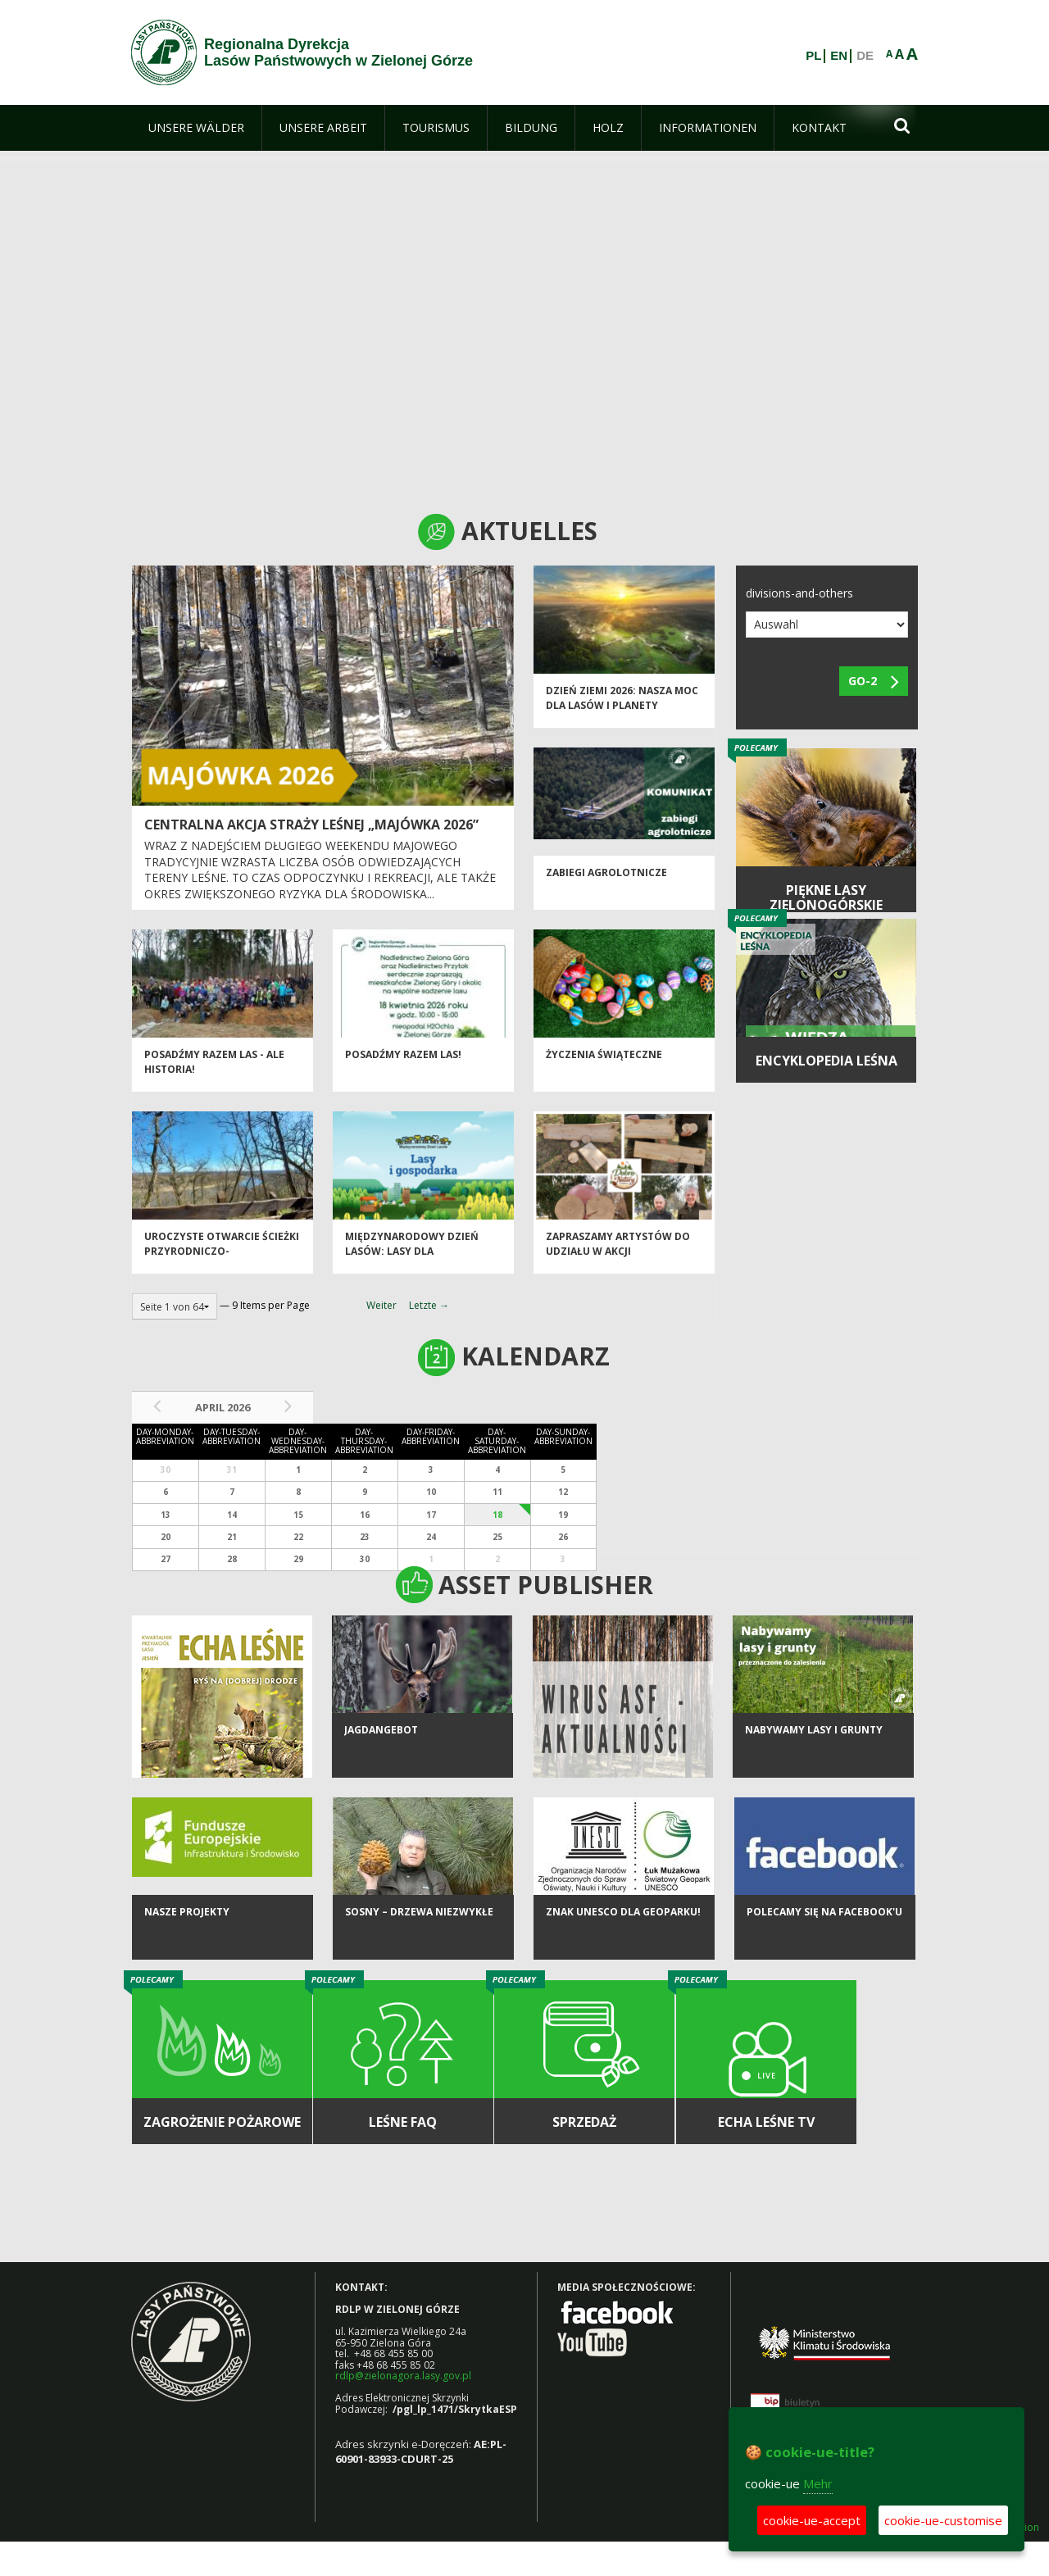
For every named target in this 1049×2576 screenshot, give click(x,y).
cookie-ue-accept (812, 2520)
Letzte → (429, 1305)
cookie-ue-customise (943, 2520)
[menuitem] (196, 128)
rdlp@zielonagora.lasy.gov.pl (403, 2376)
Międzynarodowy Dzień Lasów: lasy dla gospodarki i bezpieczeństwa (412, 1267)
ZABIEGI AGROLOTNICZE (606, 882)
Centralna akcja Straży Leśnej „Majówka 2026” (311, 825)
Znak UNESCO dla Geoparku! (623, 1932)
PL (813, 55)
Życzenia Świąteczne (604, 1064)
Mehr (818, 2483)
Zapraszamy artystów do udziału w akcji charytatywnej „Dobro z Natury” (618, 1267)
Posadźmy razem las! (403, 1064)
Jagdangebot (381, 1750)
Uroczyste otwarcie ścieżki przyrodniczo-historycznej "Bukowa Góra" (221, 1267)
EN (838, 55)
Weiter (381, 1305)
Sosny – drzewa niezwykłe (419, 1932)
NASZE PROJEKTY (186, 1932)
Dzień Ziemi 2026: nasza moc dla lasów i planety (622, 707)
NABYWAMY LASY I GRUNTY (814, 1750)
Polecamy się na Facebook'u (824, 1932)
